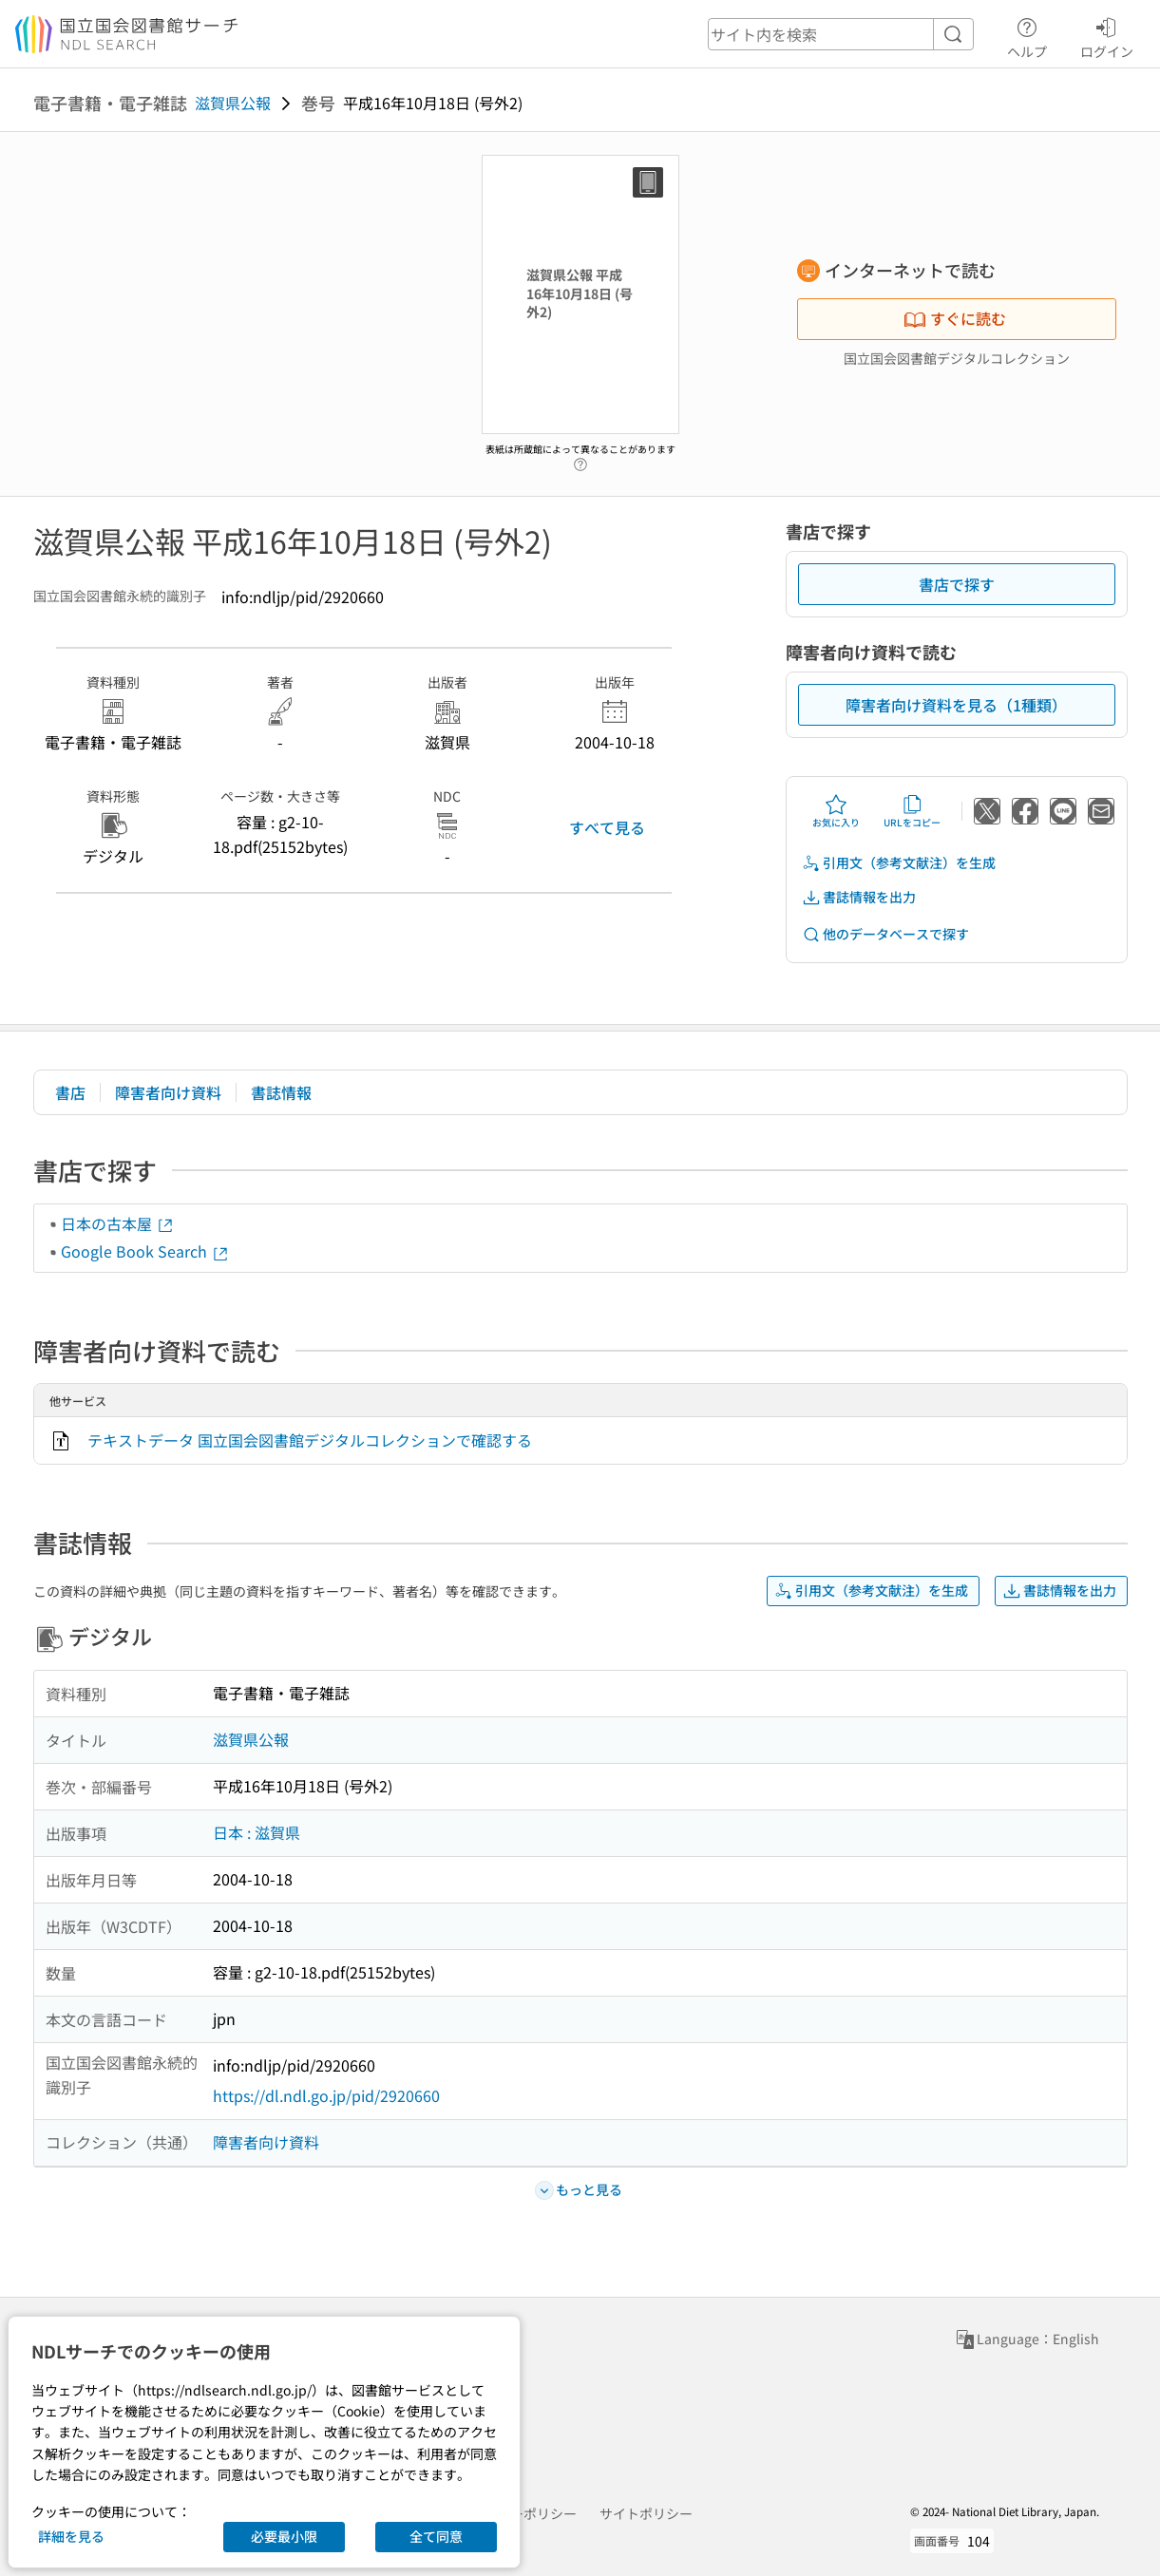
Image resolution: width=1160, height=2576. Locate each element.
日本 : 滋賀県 (256, 1832)
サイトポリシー (646, 2513)
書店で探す (957, 584)
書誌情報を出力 (859, 897)
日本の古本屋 (118, 1223)
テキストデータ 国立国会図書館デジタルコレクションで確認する (309, 1440)
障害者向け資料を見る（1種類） (956, 704)
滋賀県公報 (233, 102)
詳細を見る (71, 2536)
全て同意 (436, 2536)
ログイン (1106, 35)
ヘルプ (1027, 35)
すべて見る (607, 827)
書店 (70, 1092)
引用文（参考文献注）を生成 (899, 863)
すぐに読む (954, 318)
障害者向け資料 (168, 1092)
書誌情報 (281, 1092)
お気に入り (836, 811)
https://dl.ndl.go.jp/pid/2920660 (326, 2095)
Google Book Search (145, 1251)
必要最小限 (284, 2536)
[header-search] (841, 34)
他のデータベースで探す (885, 934)
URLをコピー (912, 811)
